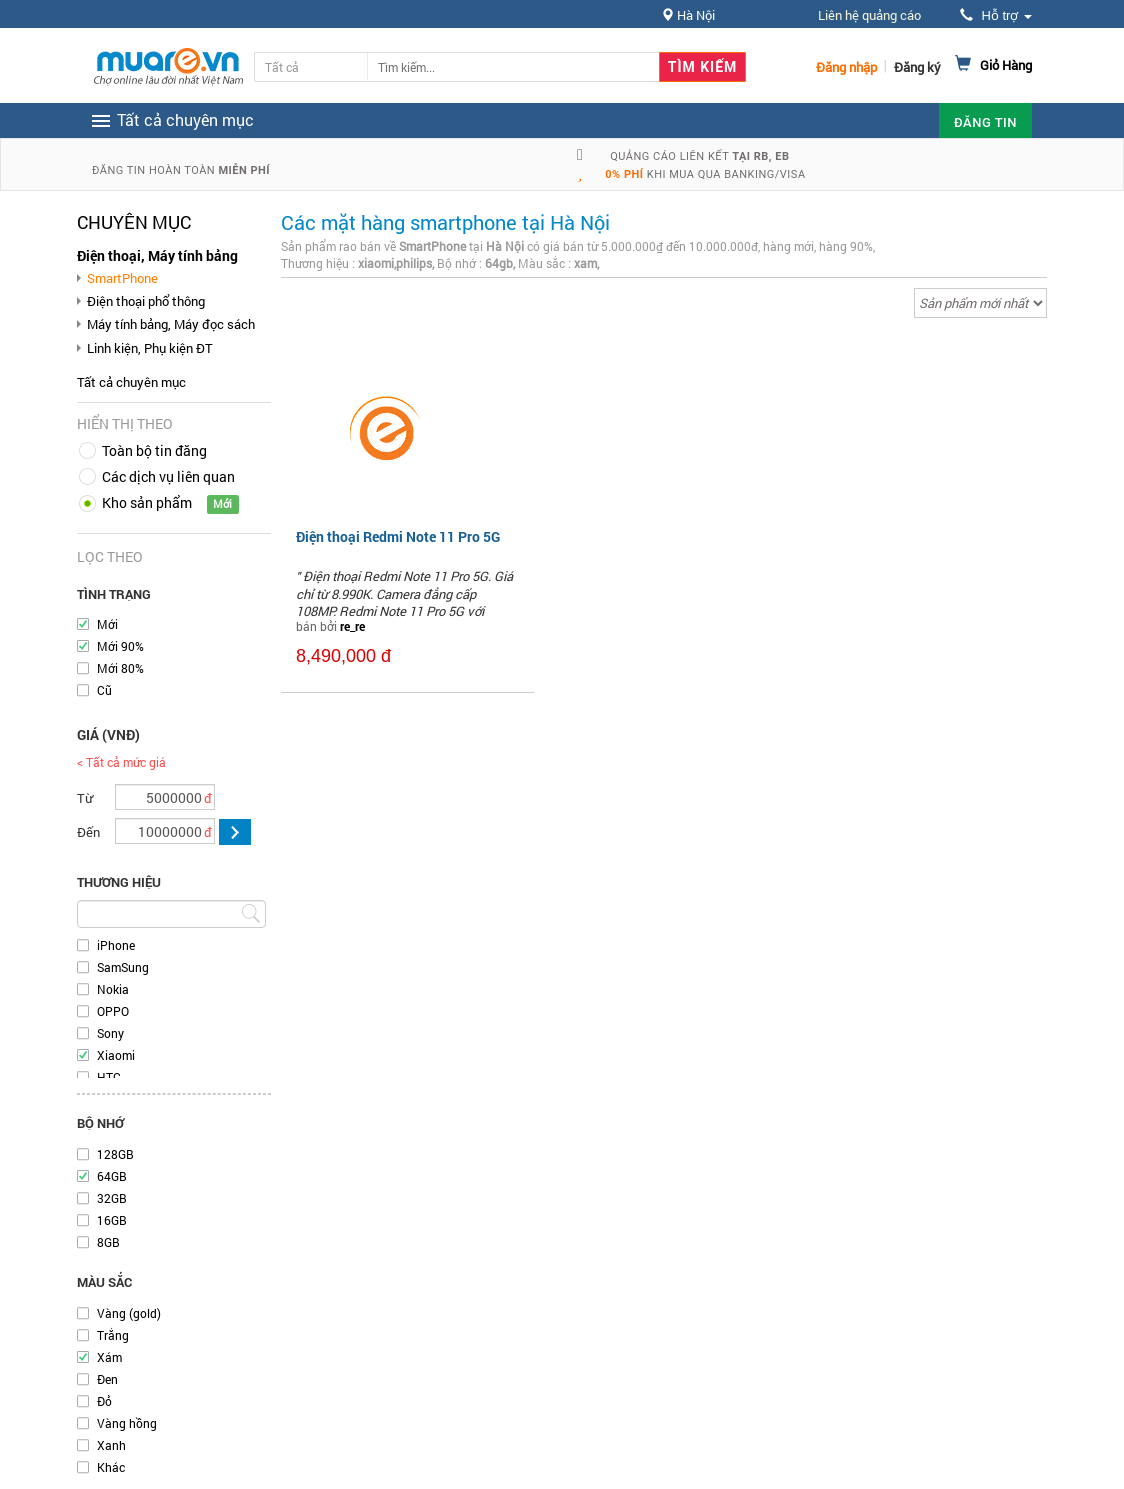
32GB (112, 1198)
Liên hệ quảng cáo (869, 15)
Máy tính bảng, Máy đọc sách (171, 324)
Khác (111, 1467)
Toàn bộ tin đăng (154, 450)
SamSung (123, 967)
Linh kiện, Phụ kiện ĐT (150, 348)
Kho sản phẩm (147, 502)
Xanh (111, 1445)
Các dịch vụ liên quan (168, 476)
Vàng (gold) (129, 1313)
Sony (110, 1033)
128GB (115, 1154)
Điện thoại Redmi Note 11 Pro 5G (398, 536)
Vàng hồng (127, 1423)
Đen (107, 1379)
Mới (107, 624)
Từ (85, 798)
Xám (109, 1357)
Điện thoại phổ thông (146, 301)
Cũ (104, 690)
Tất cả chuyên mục (131, 382)
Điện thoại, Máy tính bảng (157, 255)
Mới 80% (120, 668)
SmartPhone (122, 278)
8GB (108, 1242)
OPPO (113, 1011)
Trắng (113, 1335)
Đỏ (104, 1401)
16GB (112, 1220)
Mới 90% (120, 646)
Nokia (113, 989)
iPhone (116, 945)
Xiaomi (116, 1055)
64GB (112, 1176)
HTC (109, 1077)
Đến (88, 832)
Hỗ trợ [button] (996, 15)
